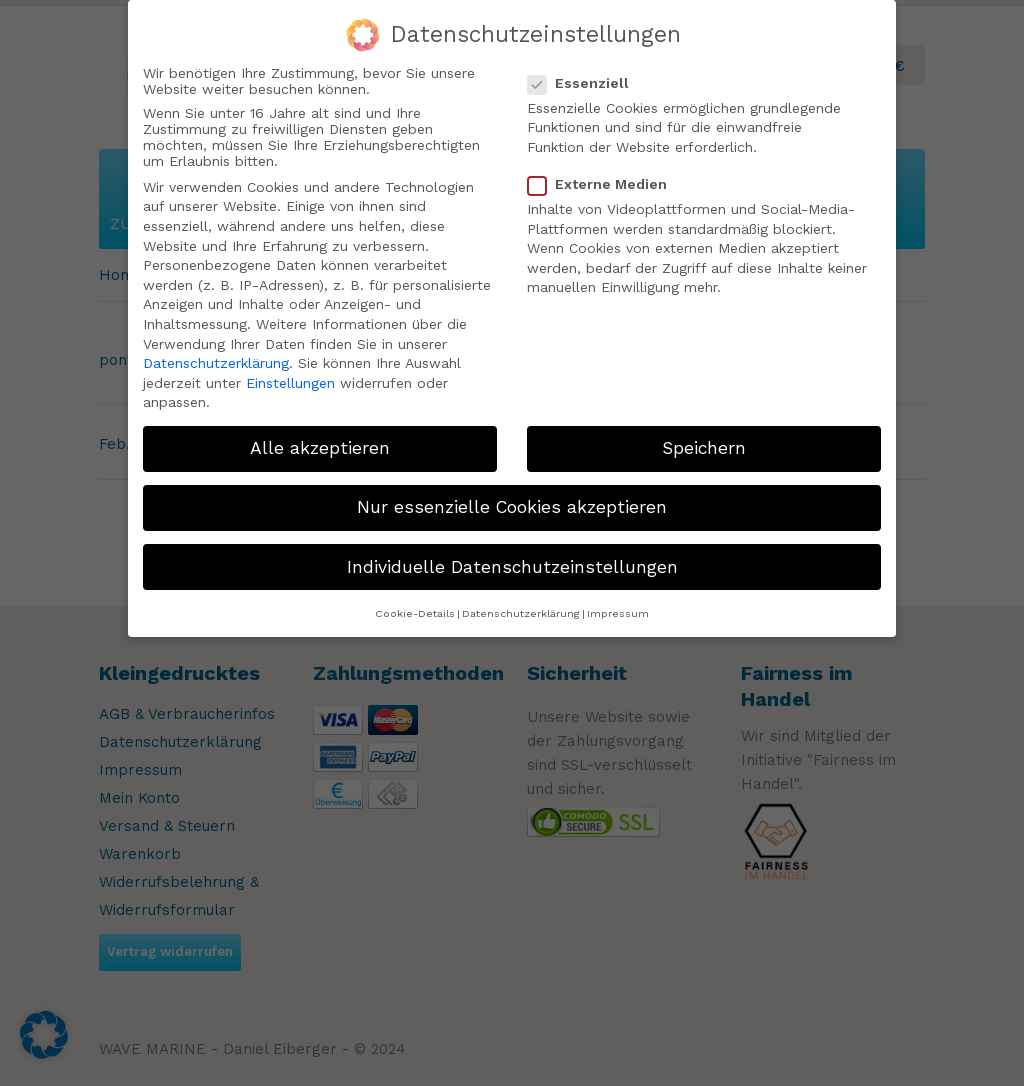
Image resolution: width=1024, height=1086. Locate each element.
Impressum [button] (618, 613)
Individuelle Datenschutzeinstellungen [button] (512, 566)
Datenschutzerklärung (216, 363)
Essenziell (586, 83)
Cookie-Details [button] (415, 613)
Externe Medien (605, 184)
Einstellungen (290, 383)
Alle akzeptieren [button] (320, 448)
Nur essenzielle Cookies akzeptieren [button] (512, 507)
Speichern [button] (704, 448)
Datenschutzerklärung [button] (521, 613)
